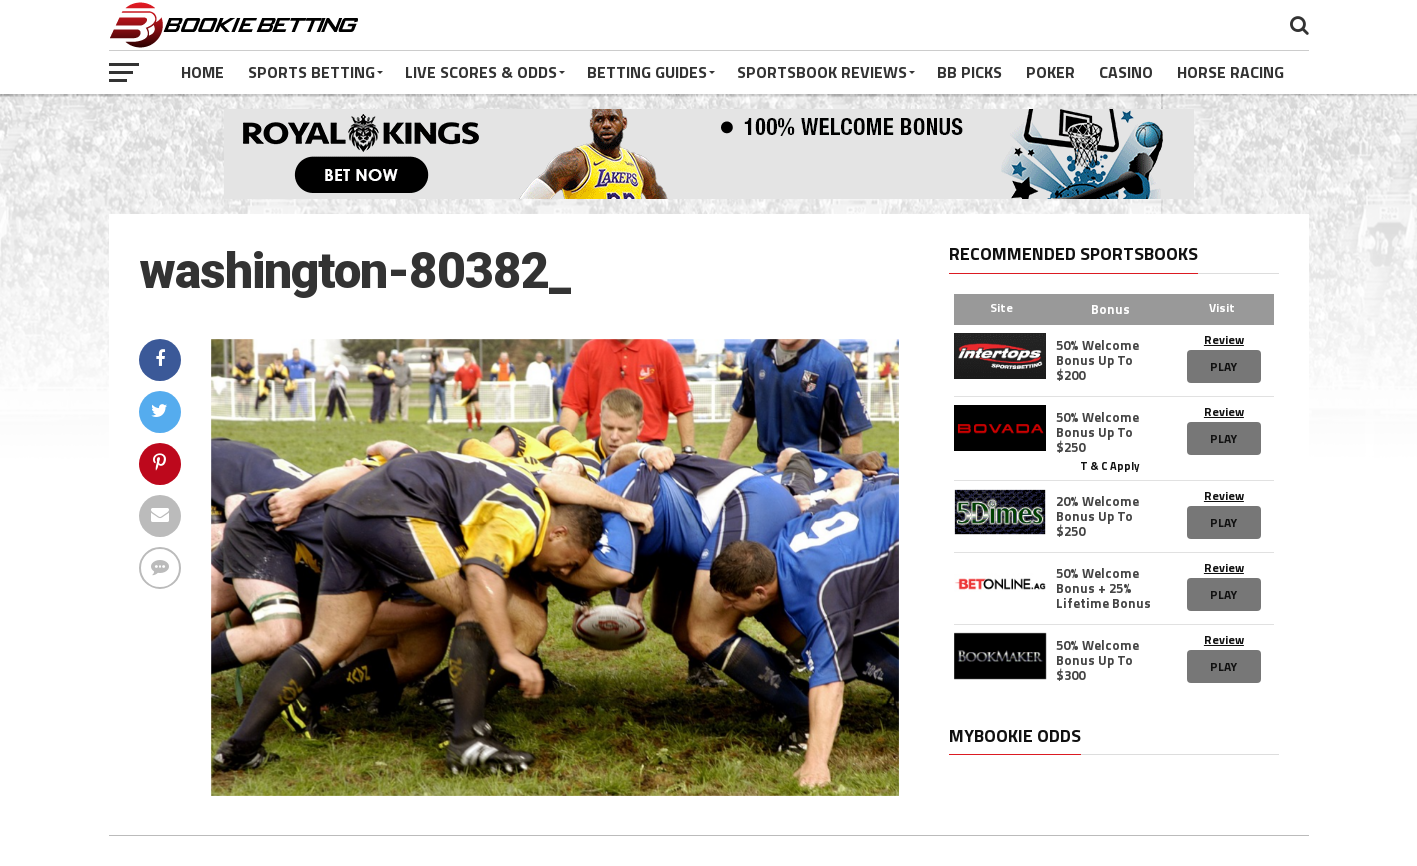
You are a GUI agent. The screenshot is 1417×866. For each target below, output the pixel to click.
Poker (1050, 72)
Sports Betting (311, 72)
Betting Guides (647, 72)
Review (1224, 339)
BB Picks (969, 72)
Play (1223, 366)
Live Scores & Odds (481, 72)
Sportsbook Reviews (822, 72)
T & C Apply (1110, 465)
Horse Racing (1230, 72)
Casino (1126, 72)
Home (202, 72)
